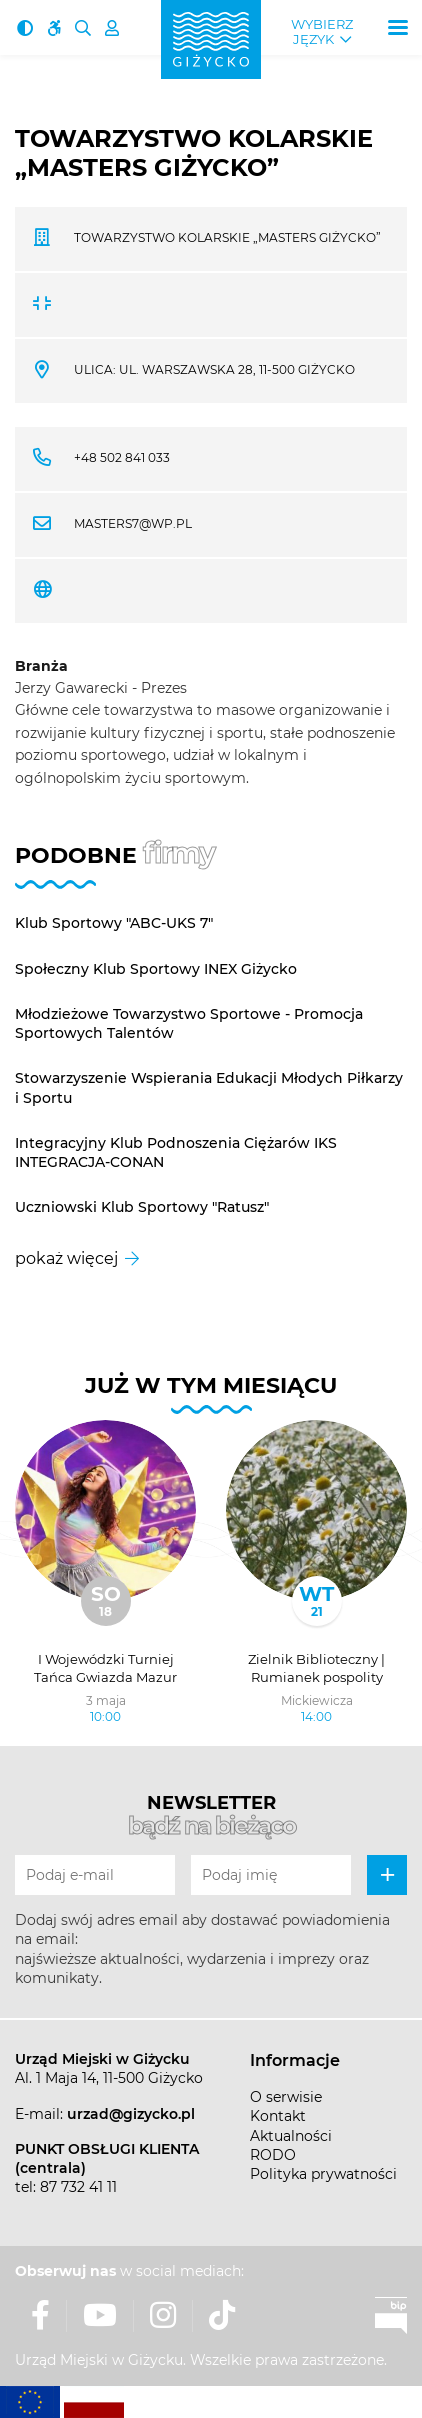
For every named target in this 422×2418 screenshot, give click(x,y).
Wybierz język (322, 32)
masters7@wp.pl (133, 523)
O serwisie (286, 2097)
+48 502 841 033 (122, 457)
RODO (273, 2155)
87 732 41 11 (78, 2187)
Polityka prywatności (323, 2174)
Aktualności (291, 2136)
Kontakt (278, 2116)
